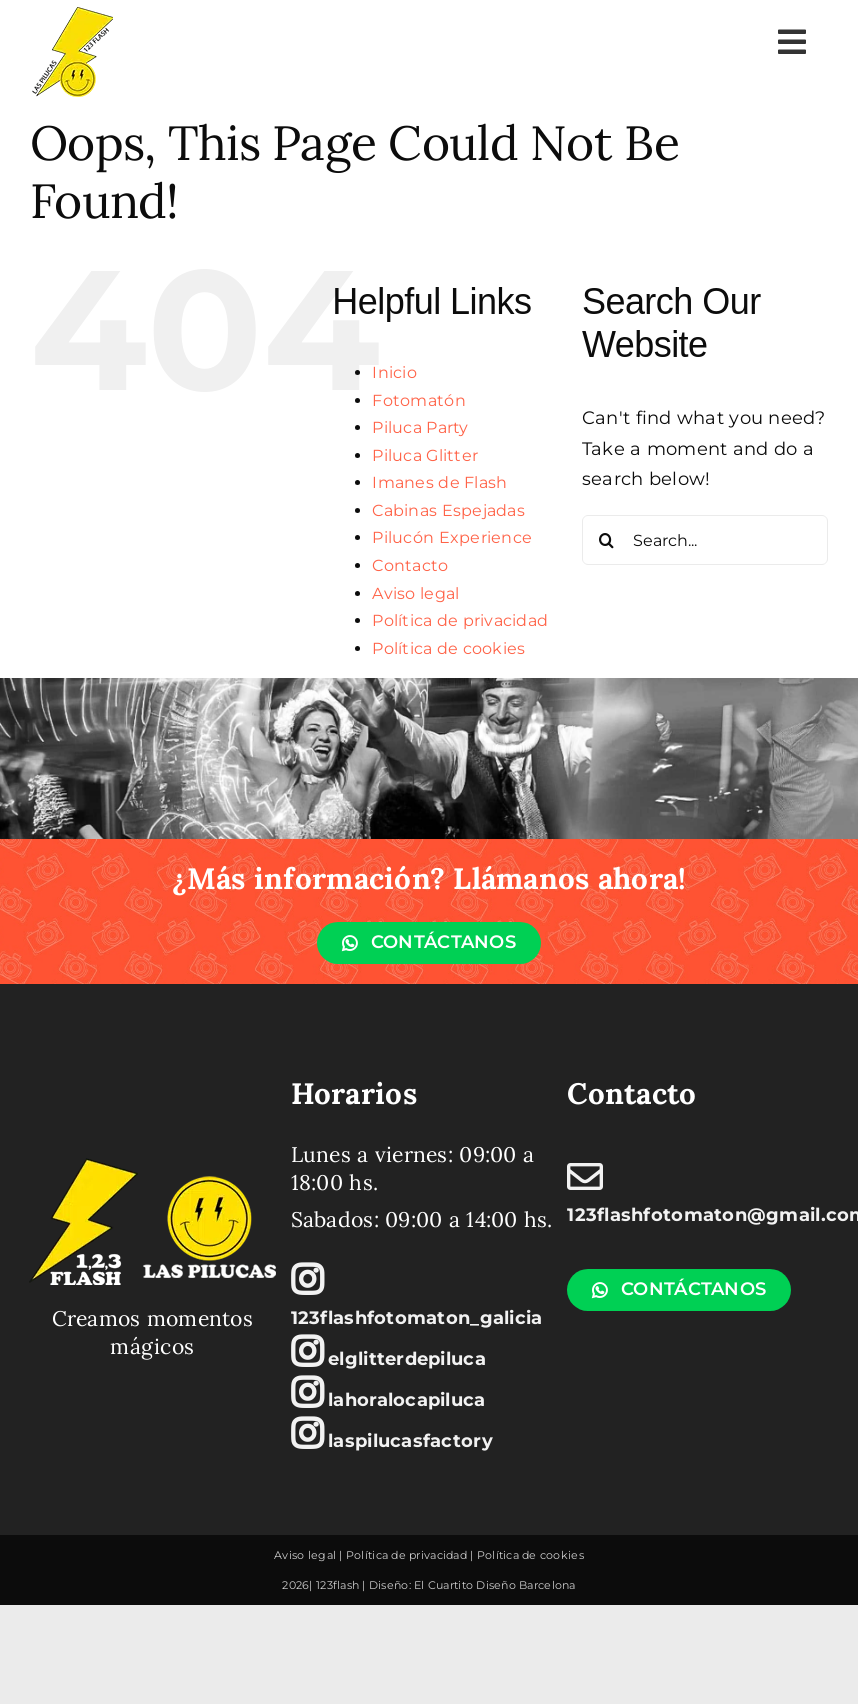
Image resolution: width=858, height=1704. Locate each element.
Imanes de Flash (439, 482)
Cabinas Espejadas (448, 510)
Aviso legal (415, 593)
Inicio (394, 372)
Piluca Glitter (425, 455)
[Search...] (705, 540)
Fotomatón (418, 400)
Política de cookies (448, 648)
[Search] (607, 540)
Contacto (410, 565)
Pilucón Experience (452, 537)
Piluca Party (420, 427)
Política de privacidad (460, 620)
